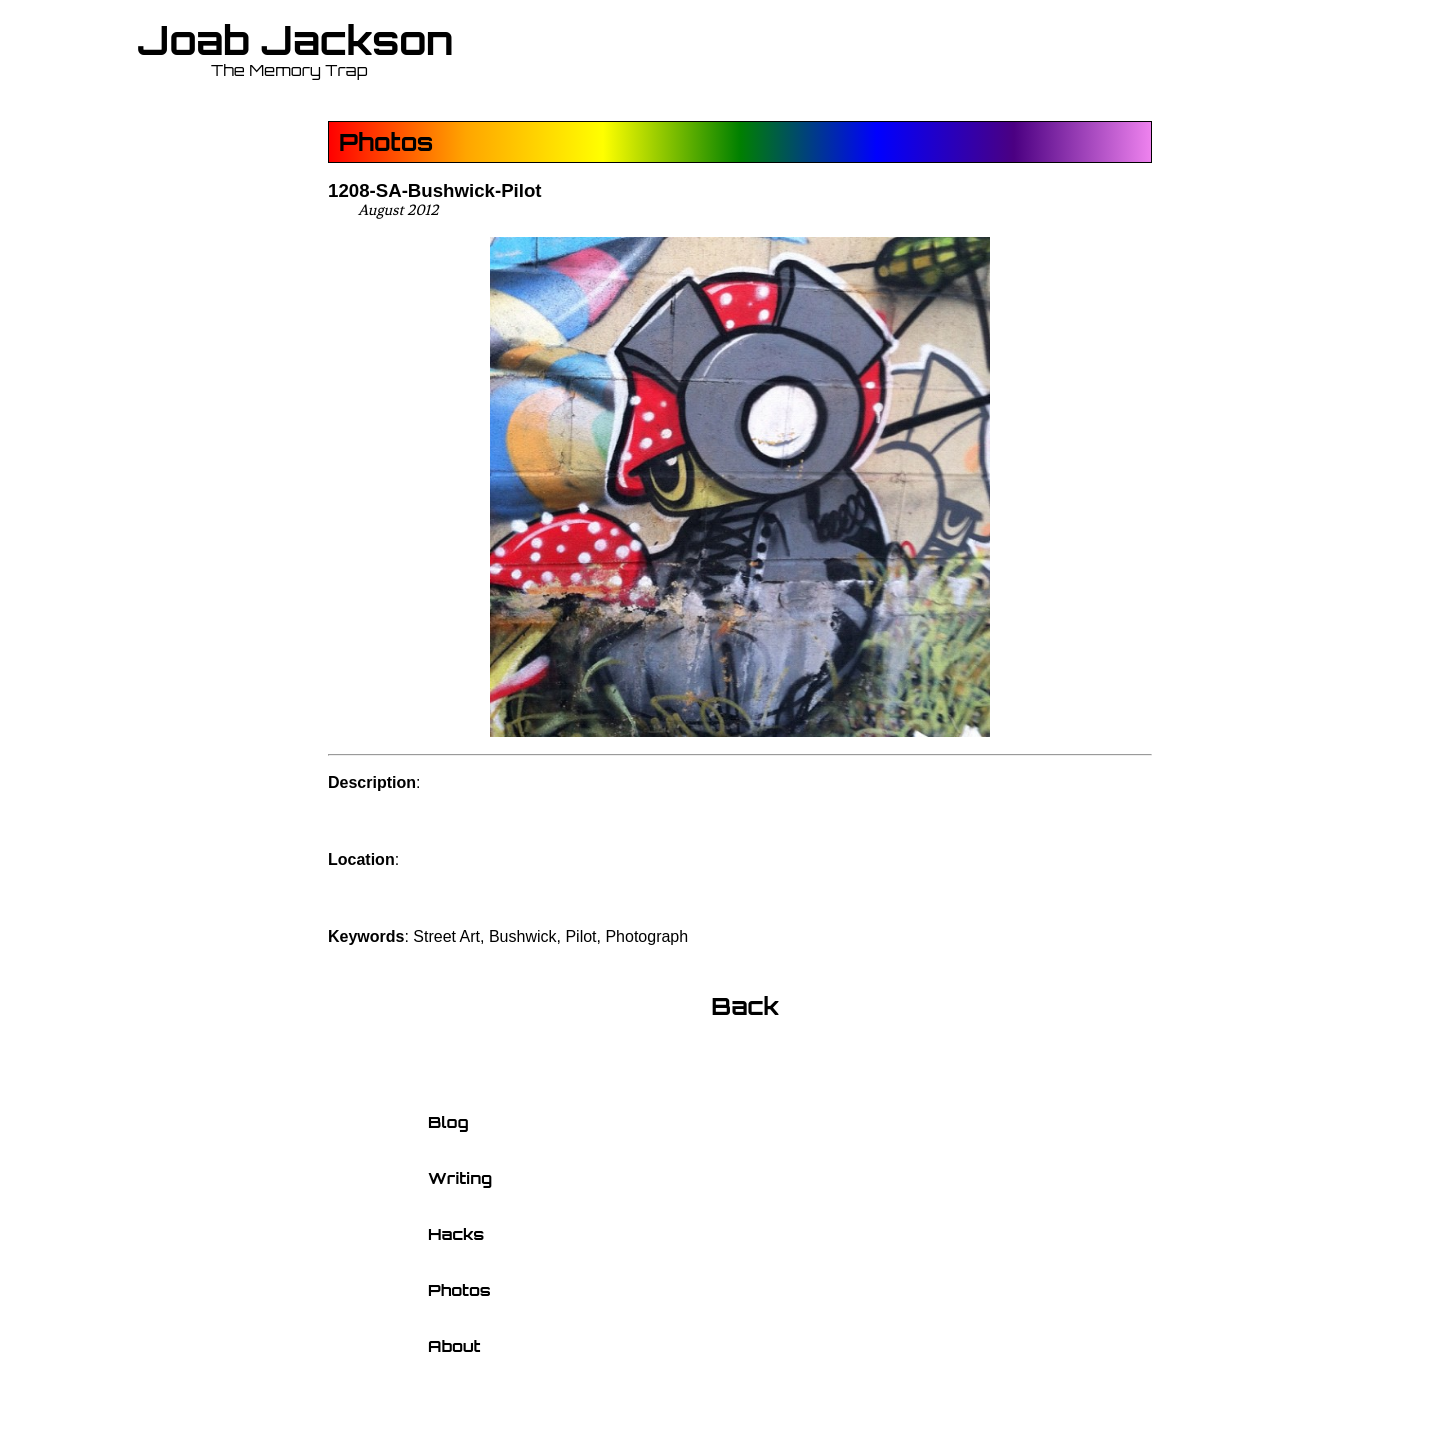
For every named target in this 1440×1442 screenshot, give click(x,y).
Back (745, 1006)
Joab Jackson (295, 40)
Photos (386, 142)
